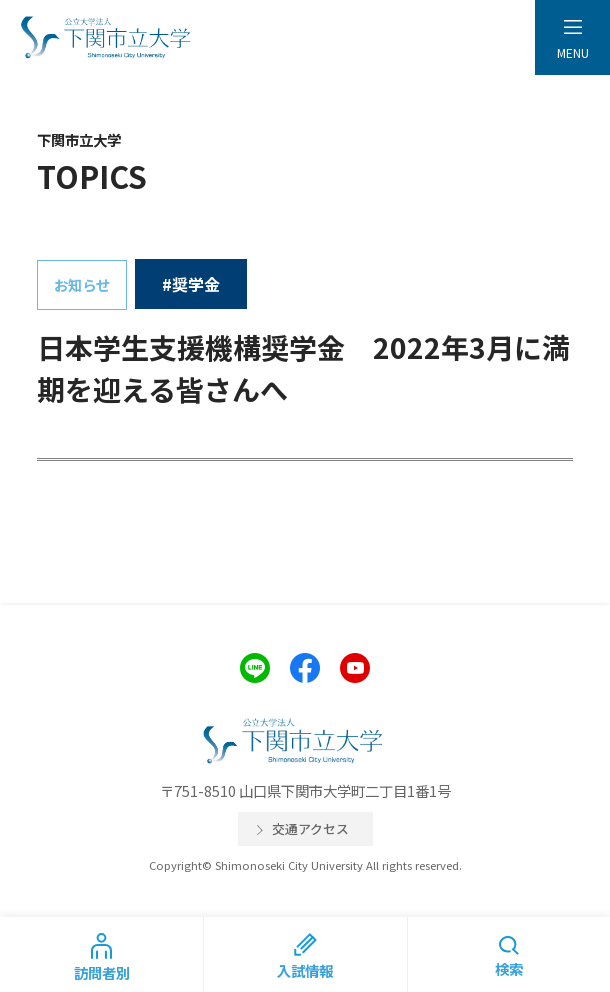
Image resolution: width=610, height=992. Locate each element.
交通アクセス (310, 828)
